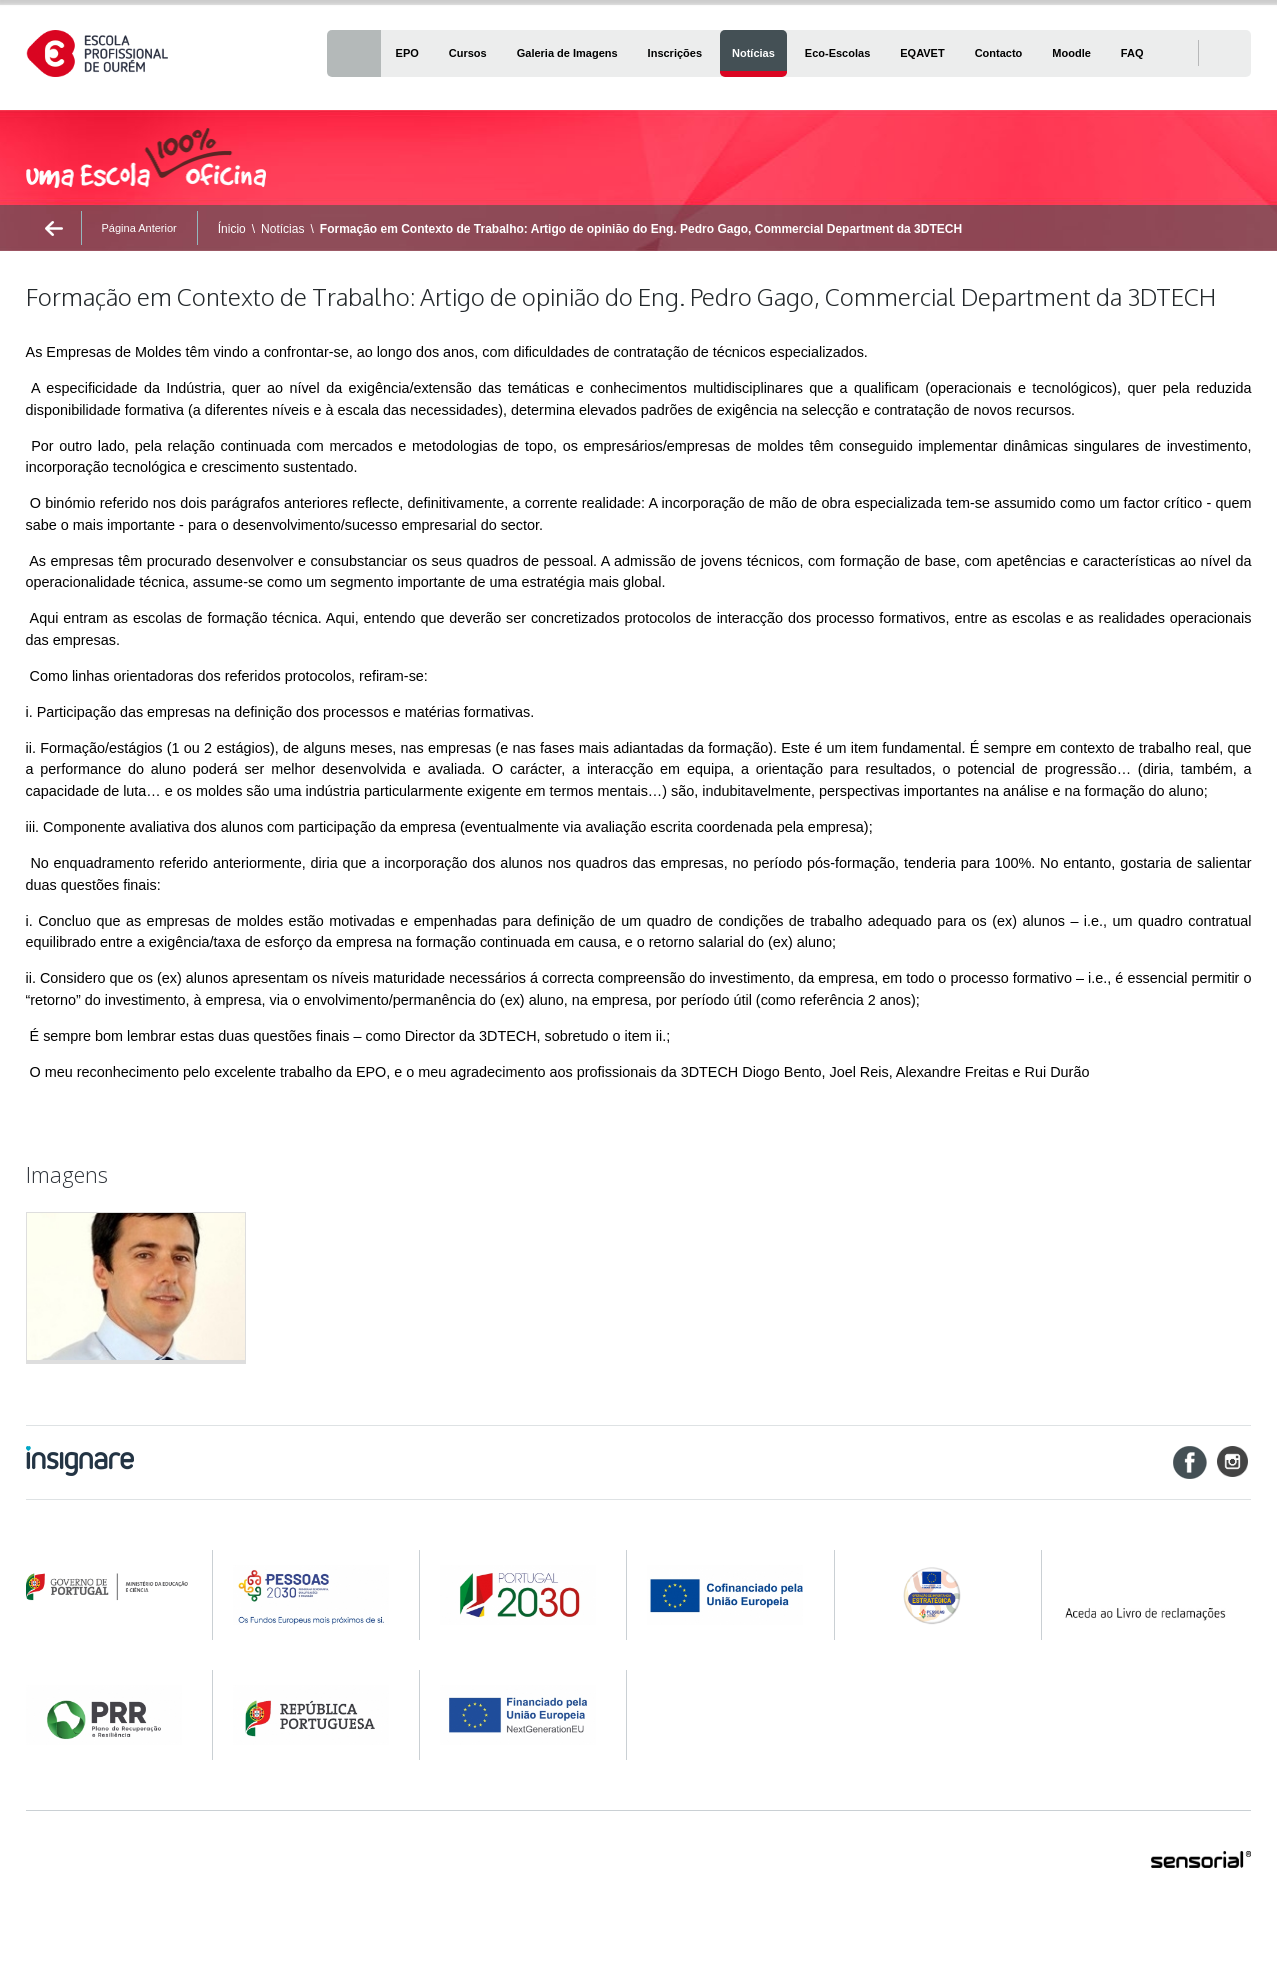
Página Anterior (139, 228)
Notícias (282, 229)
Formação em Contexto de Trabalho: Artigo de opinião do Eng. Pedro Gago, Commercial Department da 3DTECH (641, 229)
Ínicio (232, 229)
